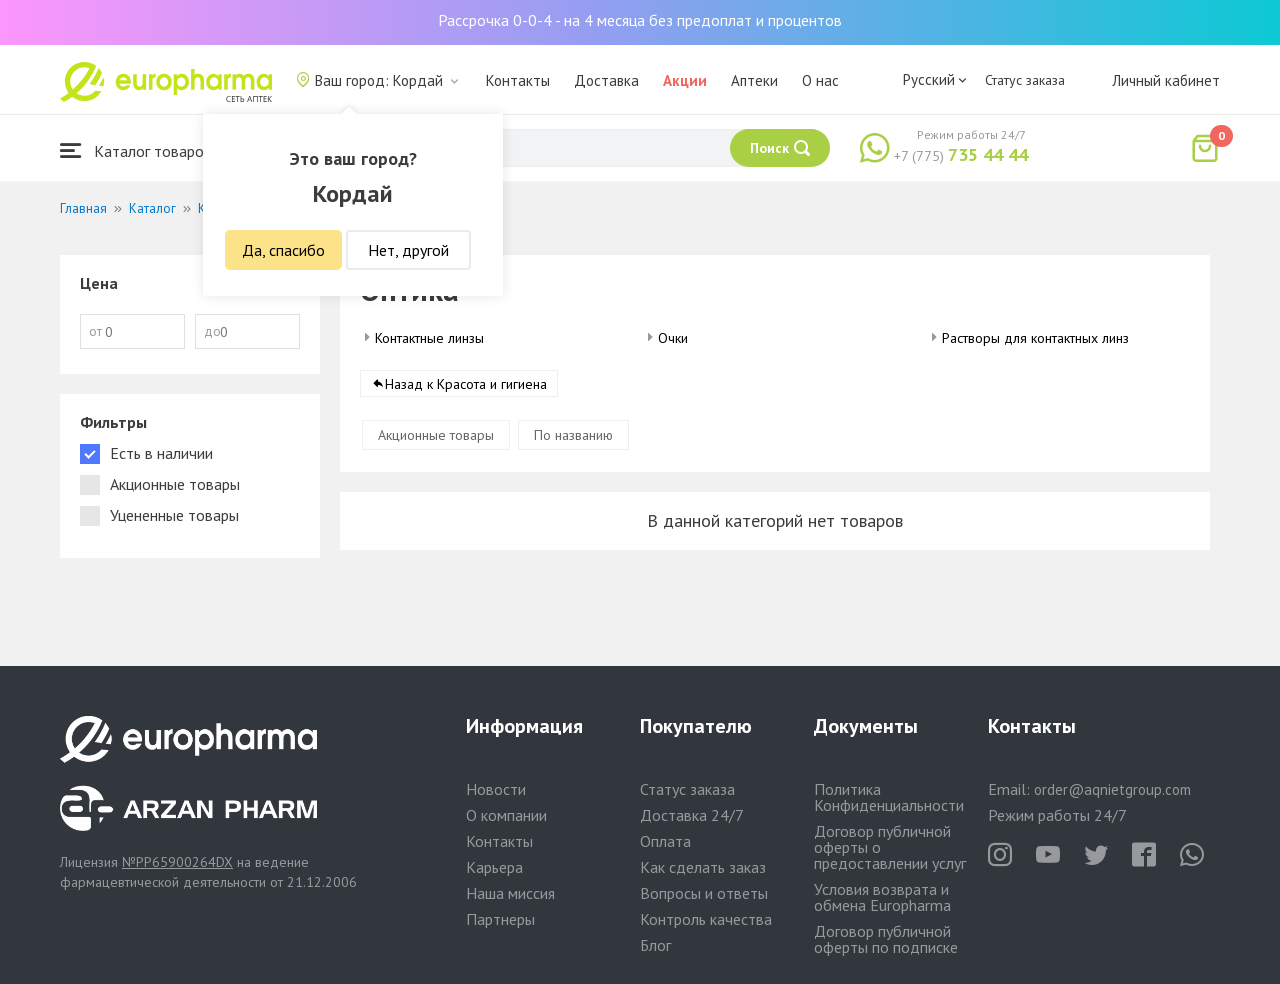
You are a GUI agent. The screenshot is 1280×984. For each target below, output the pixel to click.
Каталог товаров (136, 150)
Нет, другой (408, 250)
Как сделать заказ (703, 867)
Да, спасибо (283, 250)
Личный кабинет (1166, 80)
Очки (673, 338)
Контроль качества (706, 919)
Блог (655, 945)
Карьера (494, 867)
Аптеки (754, 80)
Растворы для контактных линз (1035, 338)
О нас (820, 80)
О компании (506, 815)
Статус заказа (1025, 80)
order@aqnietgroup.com (1112, 789)
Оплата (665, 841)
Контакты (518, 80)
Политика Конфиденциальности (889, 797)
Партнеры (500, 919)
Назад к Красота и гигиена (466, 384)
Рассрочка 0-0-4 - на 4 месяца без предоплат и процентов (640, 20)
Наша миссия (510, 893)
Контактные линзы (429, 338)
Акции (685, 80)
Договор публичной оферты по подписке (886, 939)
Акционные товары (436, 435)
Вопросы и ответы (704, 893)
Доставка (606, 80)
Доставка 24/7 (692, 815)
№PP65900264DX (177, 862)
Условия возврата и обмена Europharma (882, 897)
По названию (573, 435)
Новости (496, 789)
